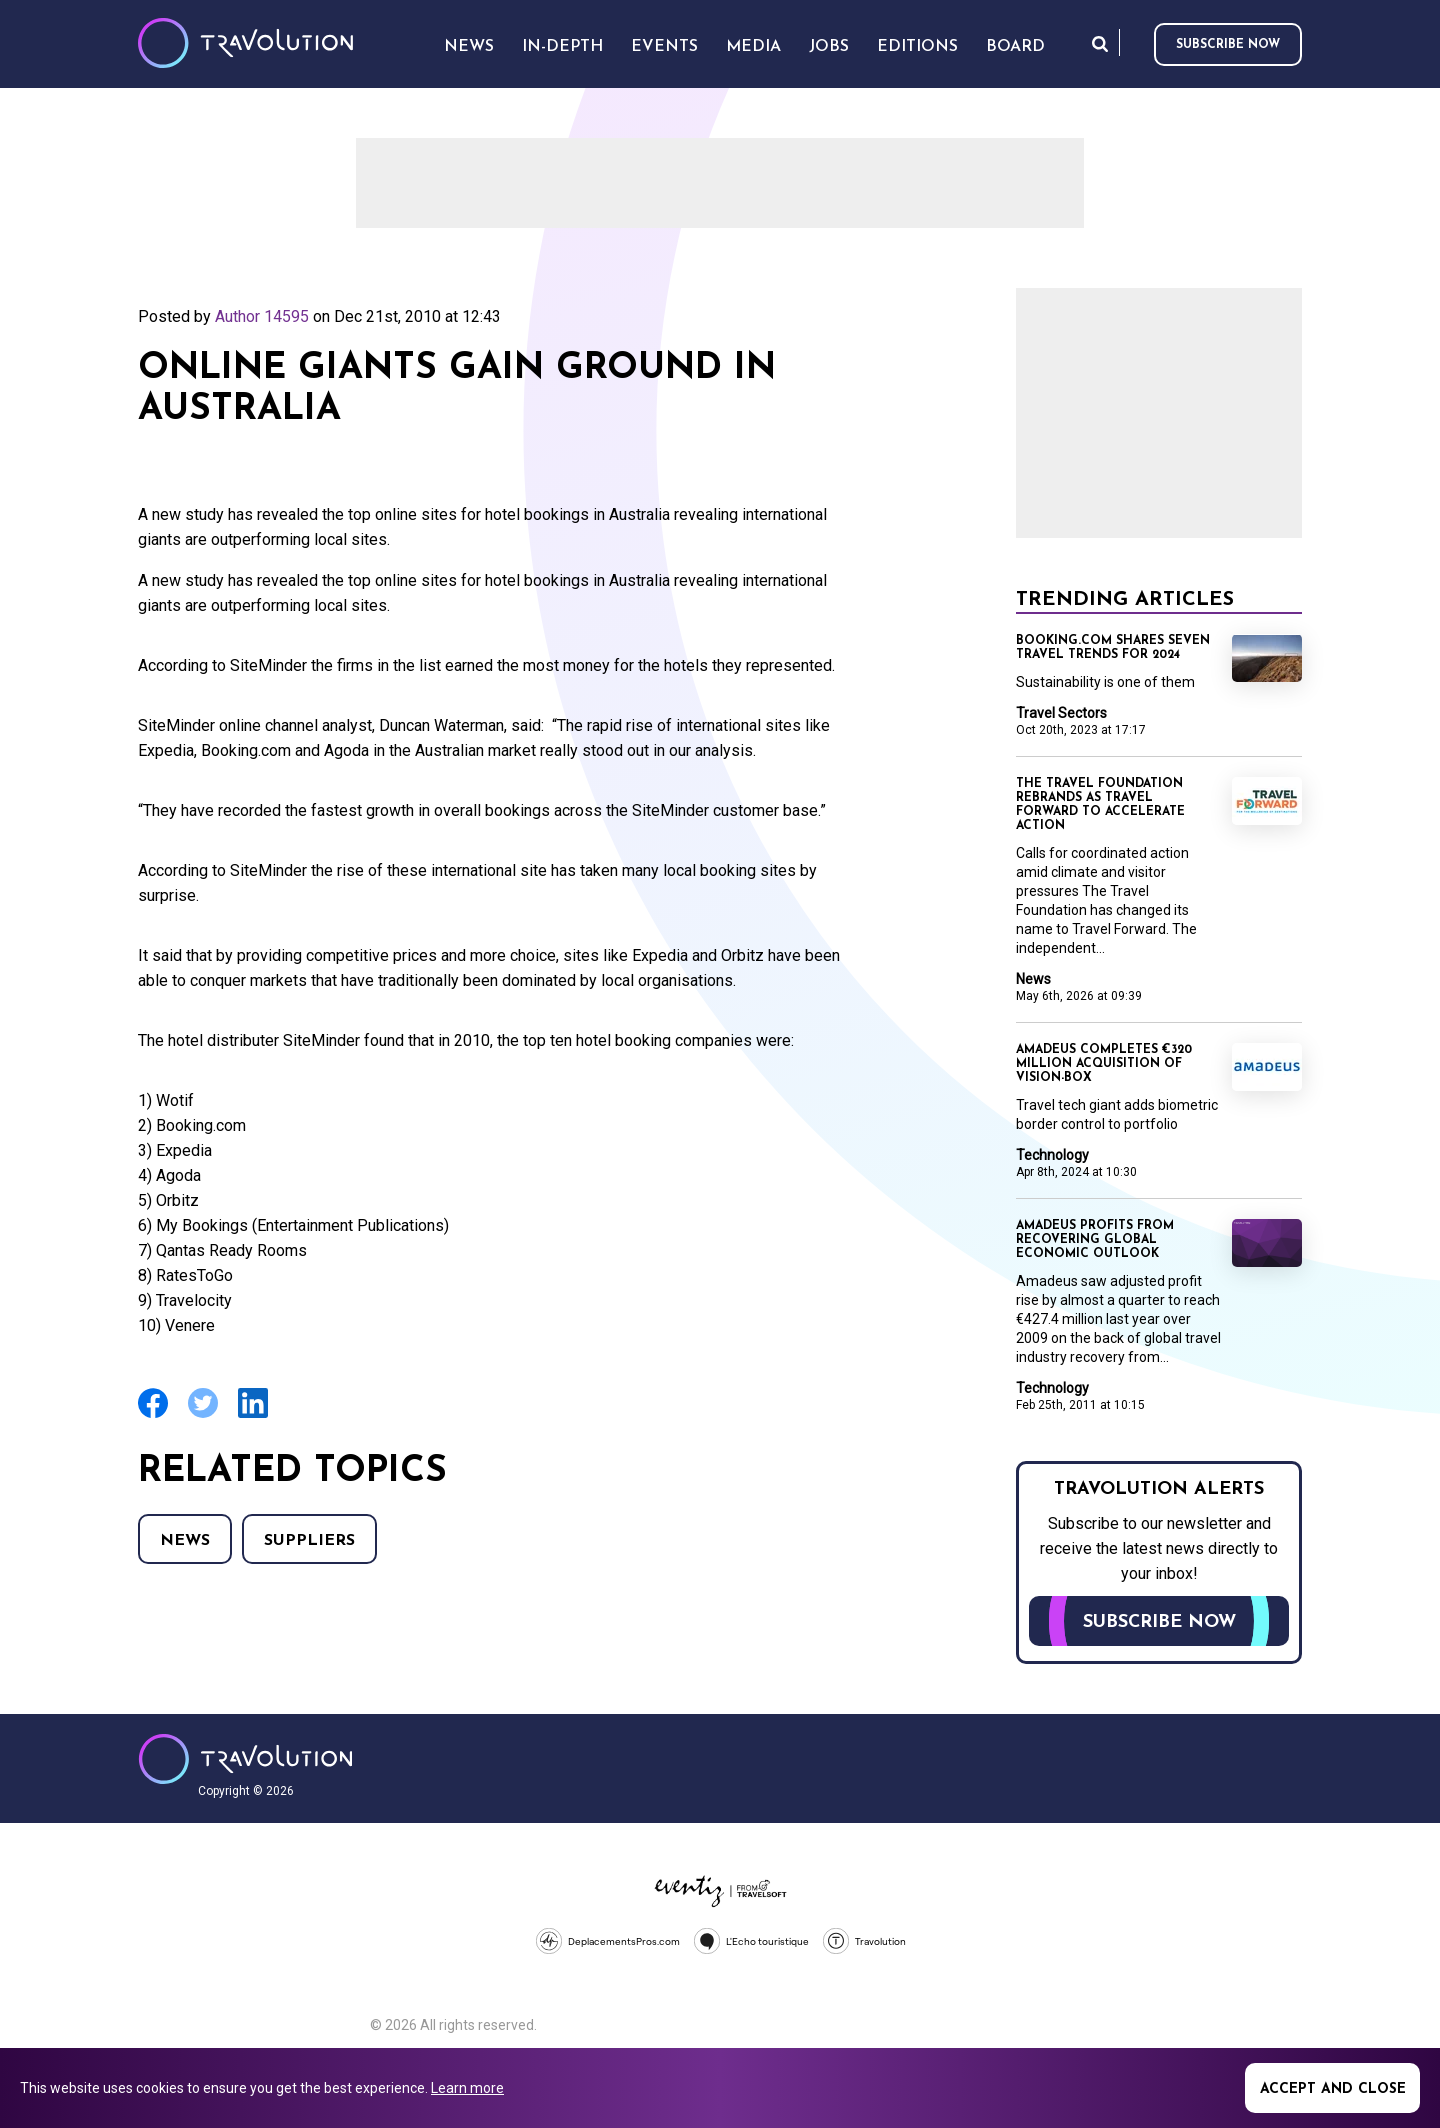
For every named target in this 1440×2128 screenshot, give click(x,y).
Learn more (467, 2088)
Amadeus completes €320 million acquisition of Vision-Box (1104, 1064)
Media (753, 47)
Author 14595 (262, 316)
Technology (1052, 1155)
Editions (917, 47)
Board (1015, 47)
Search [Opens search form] (1100, 43)
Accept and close (1333, 2089)
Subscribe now (1228, 45)
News (185, 1541)
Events (664, 47)
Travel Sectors (1061, 713)
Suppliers (309, 1541)
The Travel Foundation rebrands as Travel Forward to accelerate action (1100, 805)
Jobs (829, 47)
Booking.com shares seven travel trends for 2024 (1113, 648)
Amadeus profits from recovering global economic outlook (1095, 1240)
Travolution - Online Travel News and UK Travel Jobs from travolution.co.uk (245, 1759)
